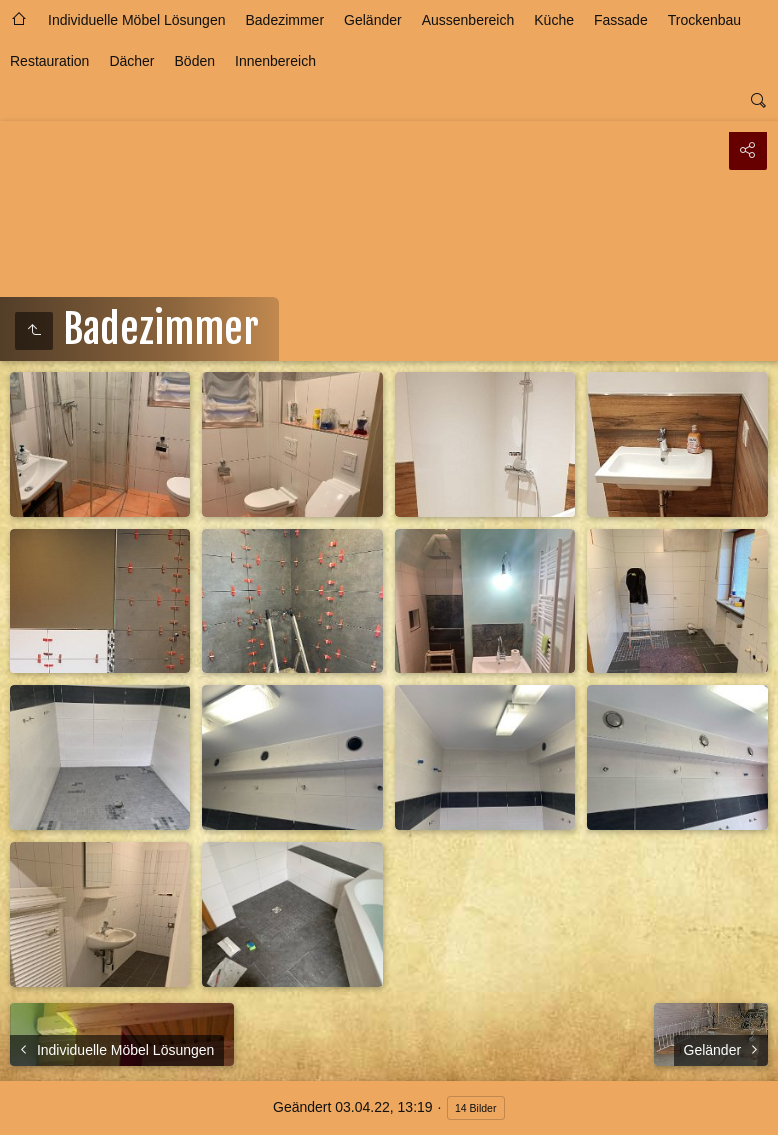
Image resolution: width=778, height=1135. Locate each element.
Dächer (131, 61)
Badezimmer (284, 20)
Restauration (49, 61)
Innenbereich (275, 61)
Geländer (373, 20)
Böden (195, 61)
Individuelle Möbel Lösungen (136, 20)
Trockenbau (704, 20)
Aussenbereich (468, 20)
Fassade (621, 20)
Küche (554, 20)
